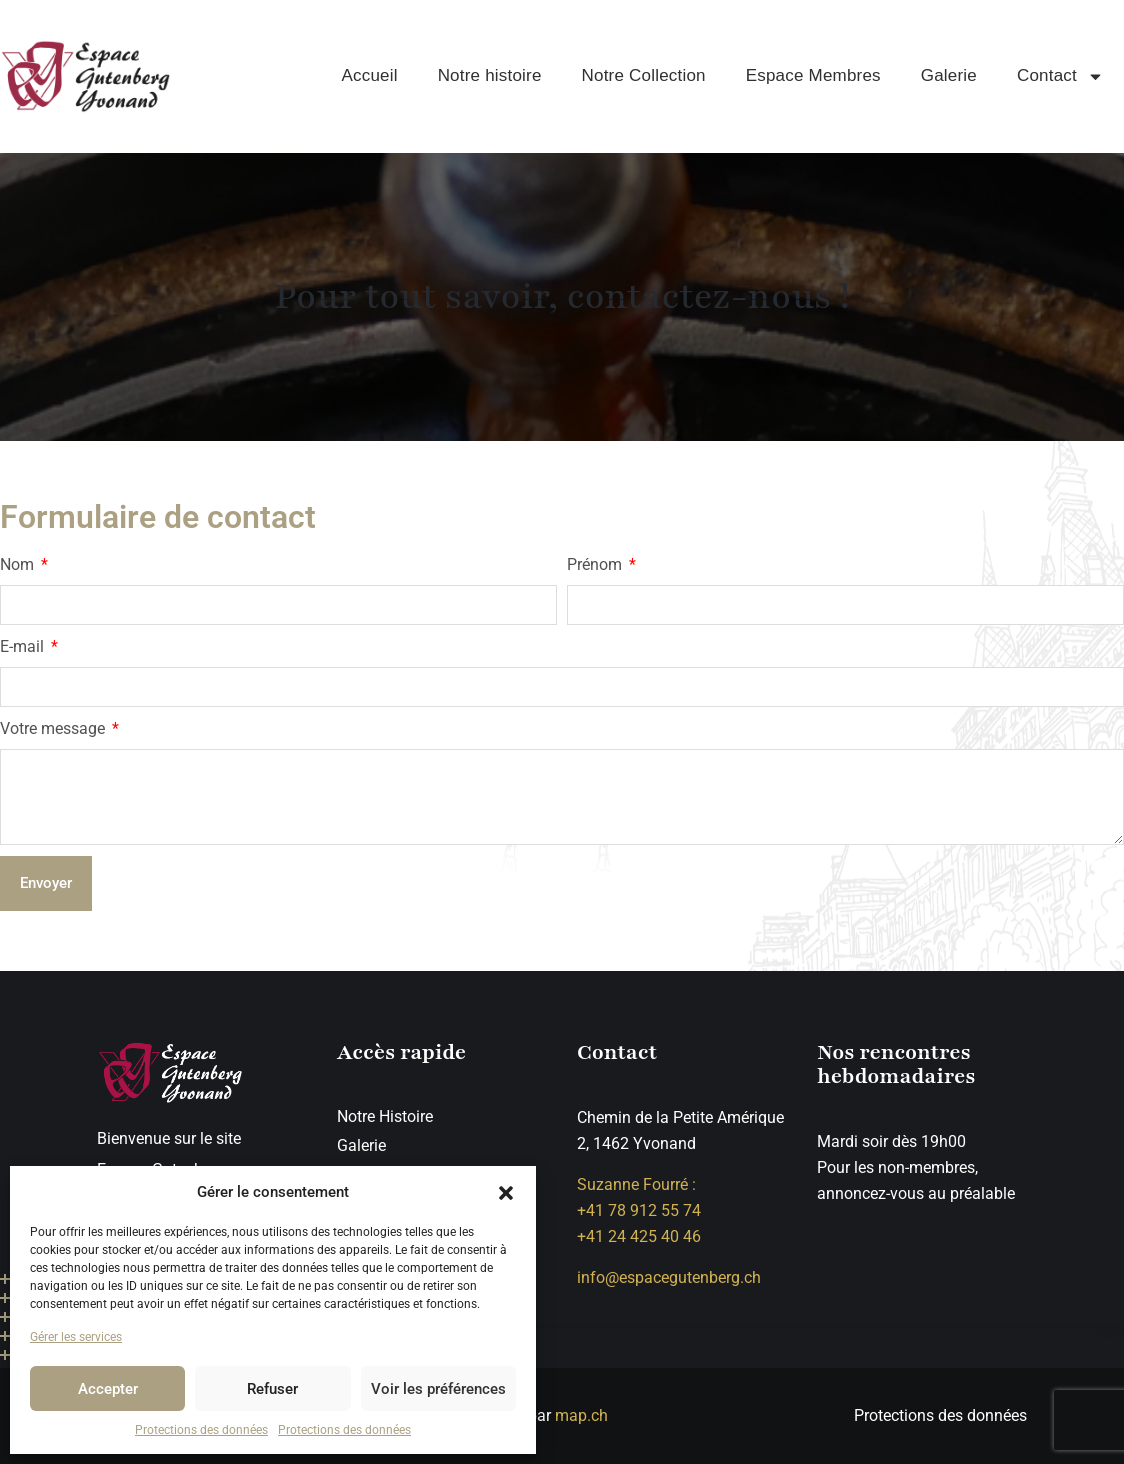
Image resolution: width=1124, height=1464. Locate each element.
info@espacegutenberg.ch (669, 1277)
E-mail (24, 646)
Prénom (596, 564)
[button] (506, 1192)
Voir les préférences (438, 1389)
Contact (1060, 76)
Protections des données (201, 1430)
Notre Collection (644, 75)
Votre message (54, 728)
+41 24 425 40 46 (639, 1236)
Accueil (369, 75)
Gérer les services (76, 1337)
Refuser (272, 1389)
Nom (19, 564)
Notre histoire (490, 75)
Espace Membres (813, 75)
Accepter (108, 1389)
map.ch (581, 1415)
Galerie (949, 75)
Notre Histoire (385, 1116)
